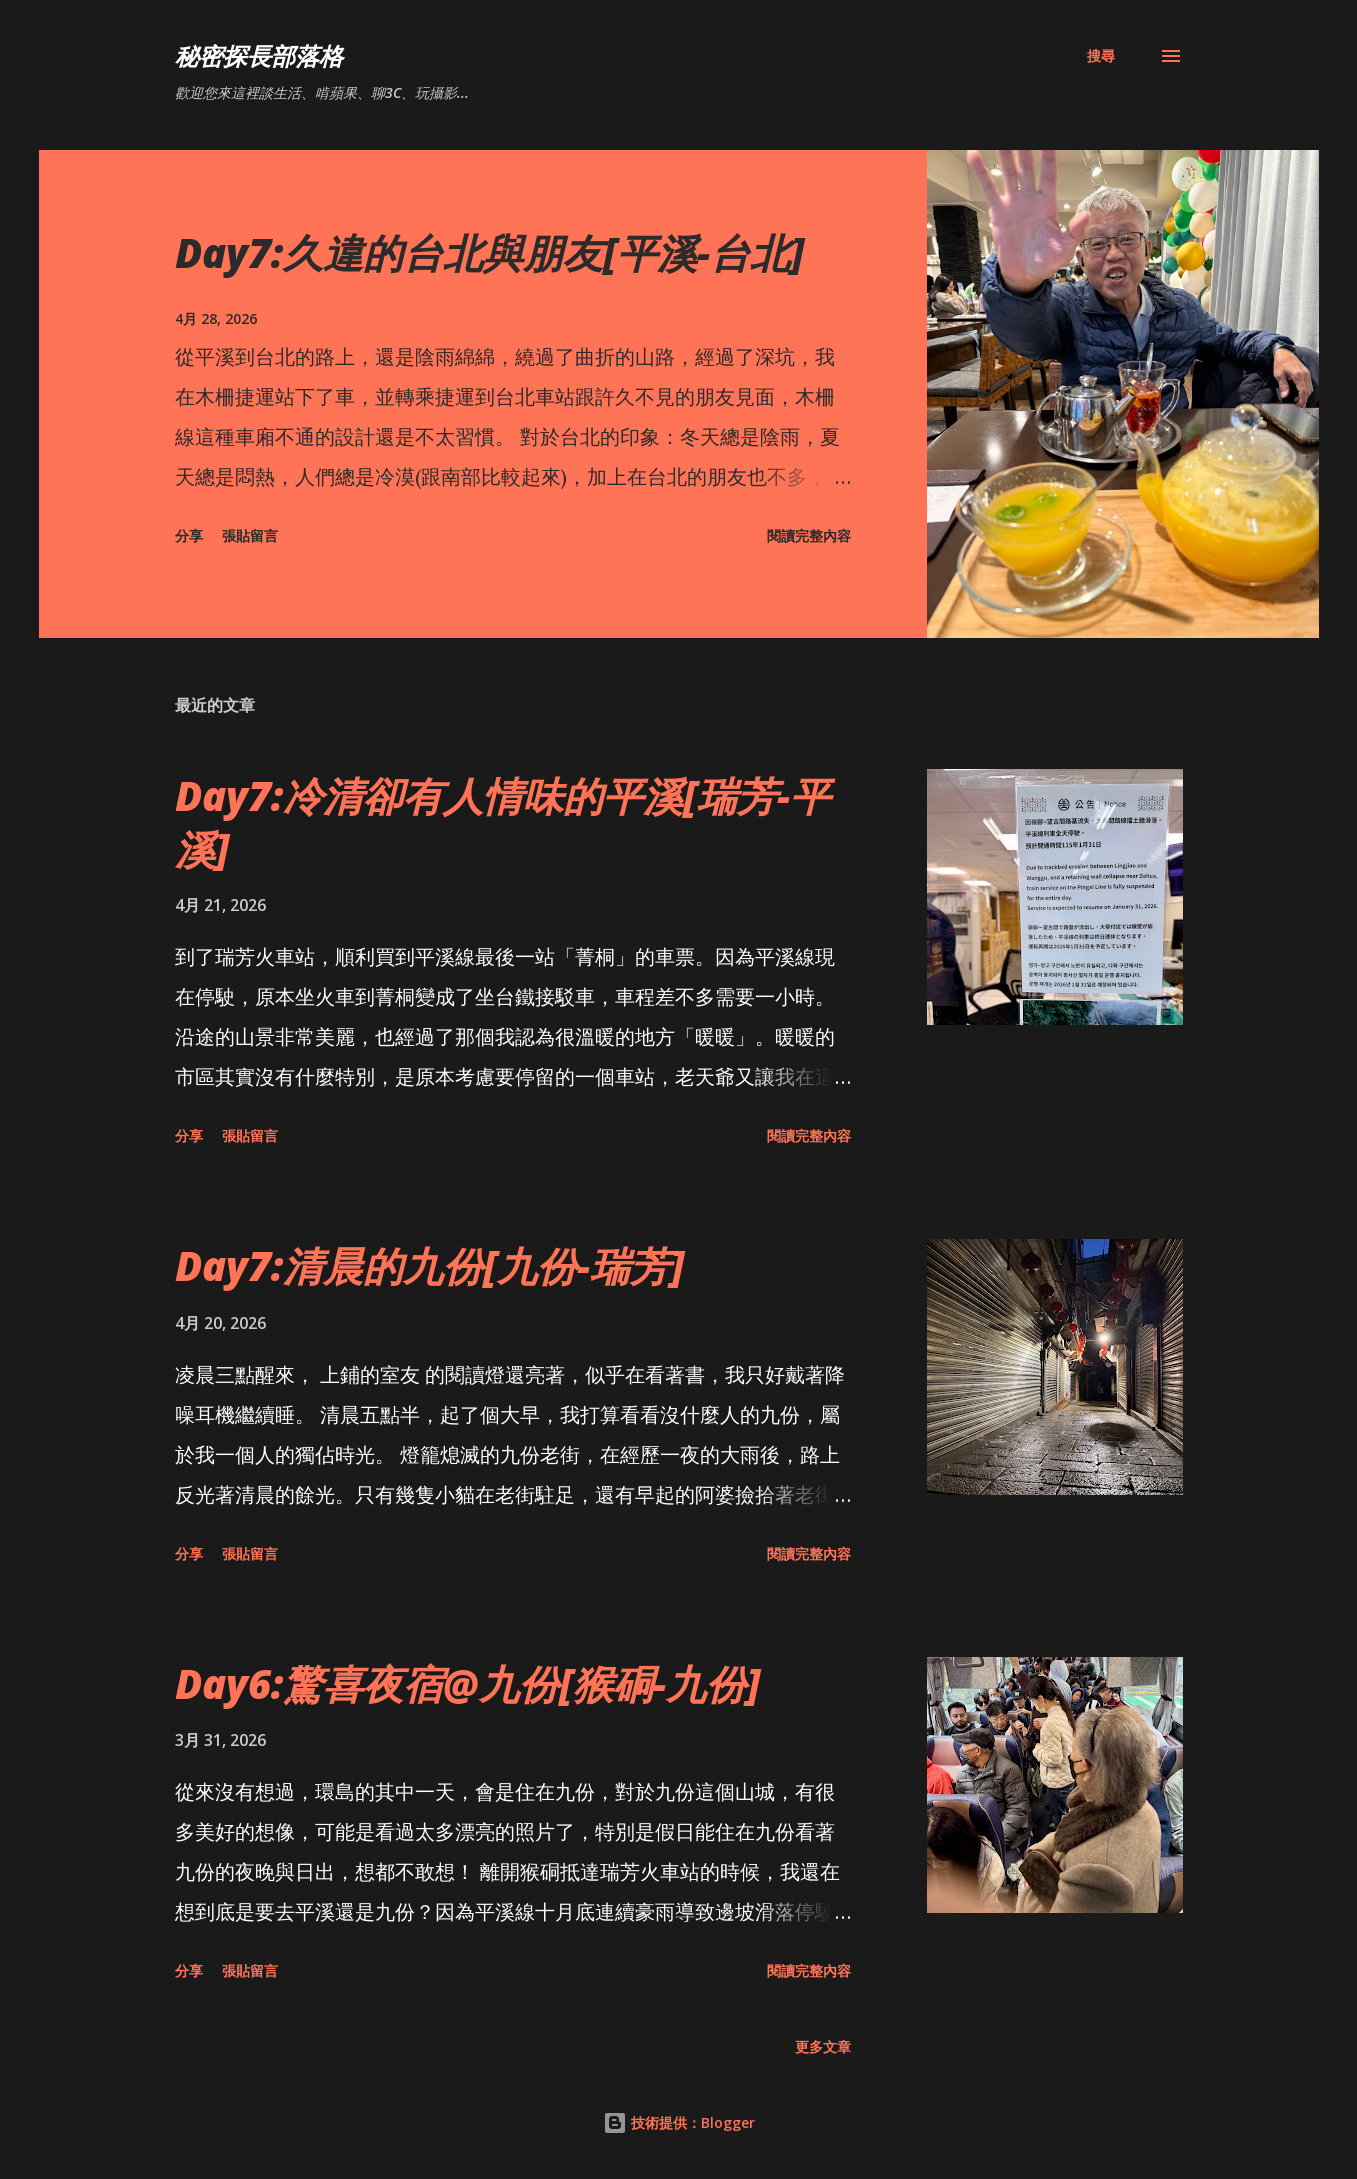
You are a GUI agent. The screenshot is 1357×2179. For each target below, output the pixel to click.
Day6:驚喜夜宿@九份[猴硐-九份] (467, 1683)
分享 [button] (189, 535)
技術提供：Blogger (679, 2122)
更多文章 (823, 2046)
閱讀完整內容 (809, 535)
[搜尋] (1101, 56)
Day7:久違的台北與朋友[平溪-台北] (489, 252)
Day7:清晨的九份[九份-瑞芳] (429, 1265)
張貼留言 (250, 535)
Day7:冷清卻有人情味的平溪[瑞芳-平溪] (502, 822)
